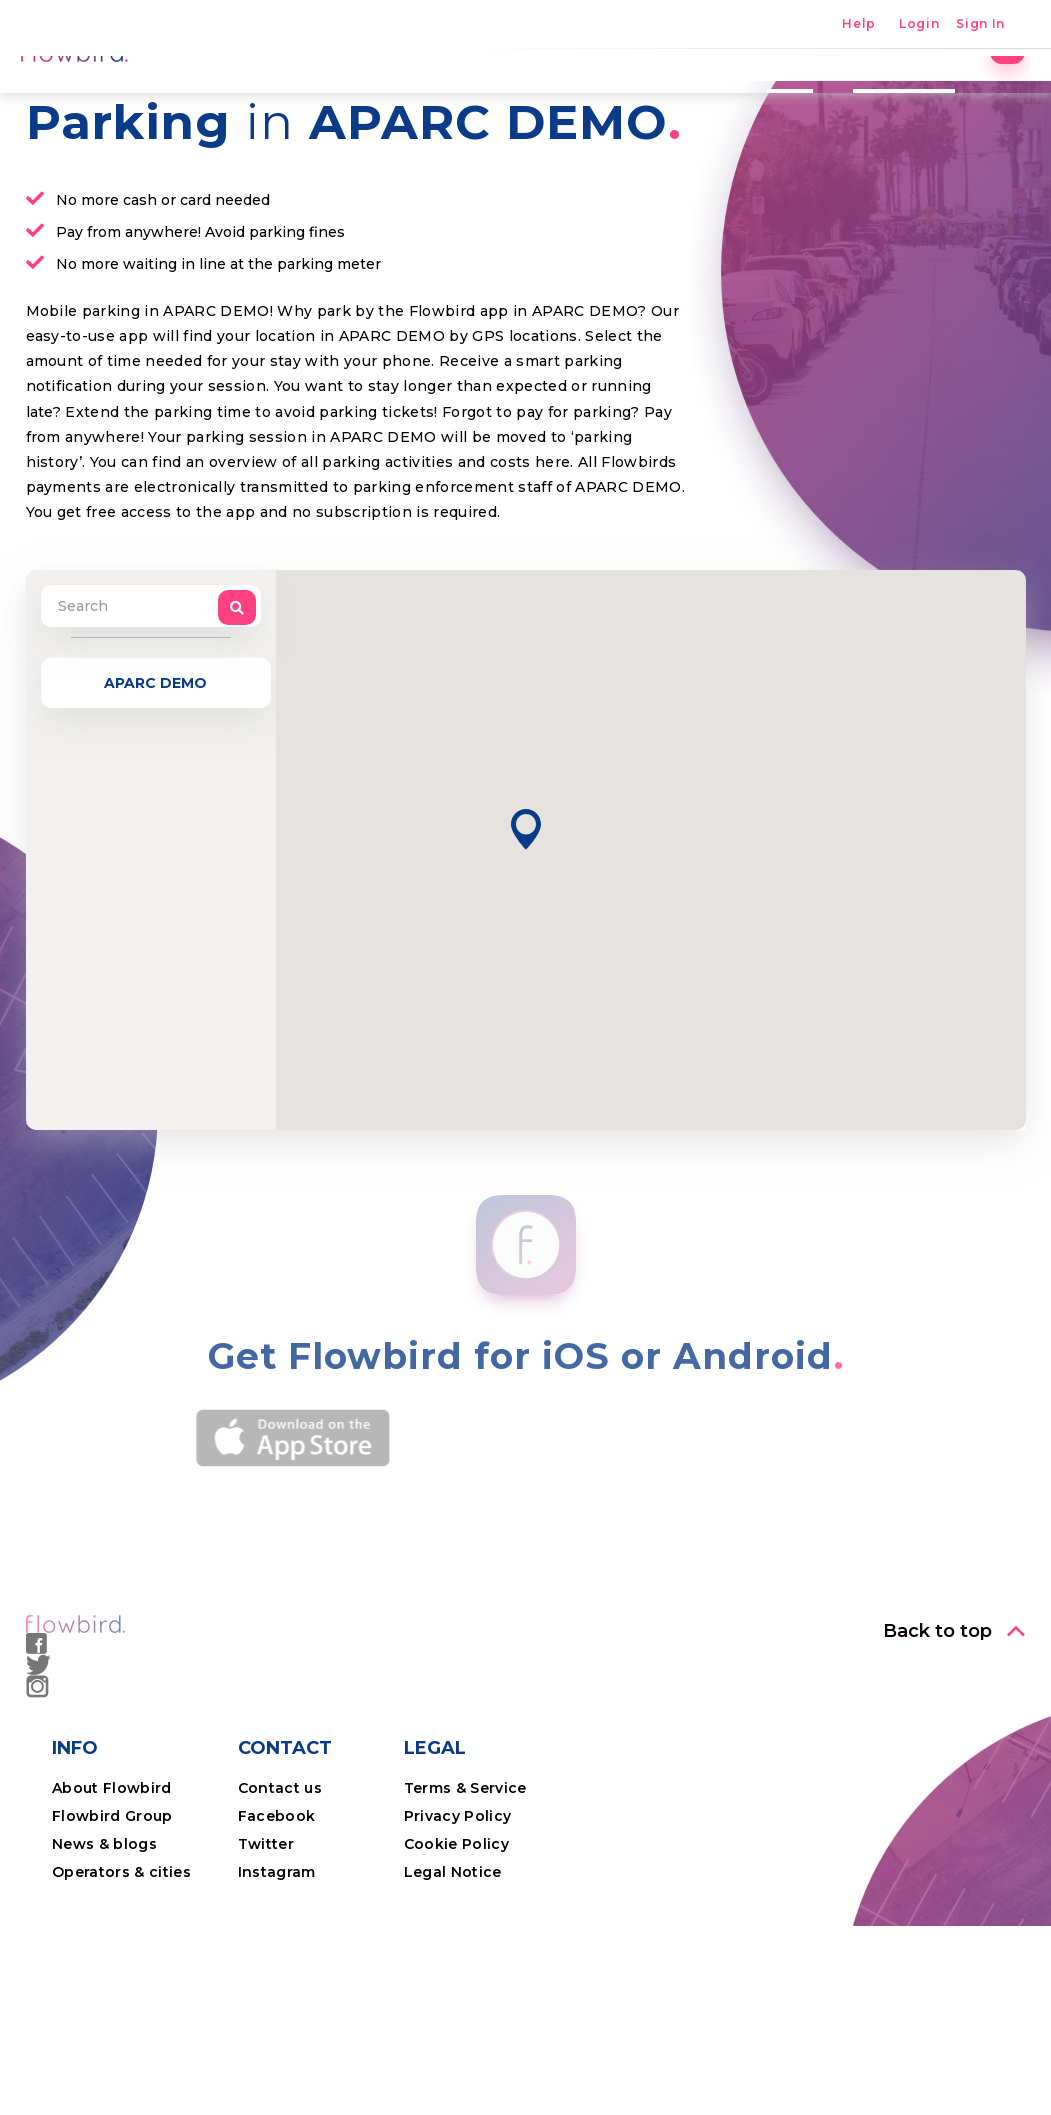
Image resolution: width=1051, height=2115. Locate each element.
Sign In (980, 24)
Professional (885, 95)
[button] (526, 968)
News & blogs (104, 1983)
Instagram (277, 2011)
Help (859, 24)
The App (675, 95)
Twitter (266, 1983)
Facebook (277, 1955)
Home (353, 95)
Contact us (280, 1927)
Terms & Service (465, 1927)
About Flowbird (112, 1927)
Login (919, 24)
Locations (560, 95)
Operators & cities (121, 2011)
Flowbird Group (112, 1955)
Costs (771, 95)
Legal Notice (453, 2011)
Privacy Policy (458, 1955)
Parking (448, 95)
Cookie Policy (456, 1983)
